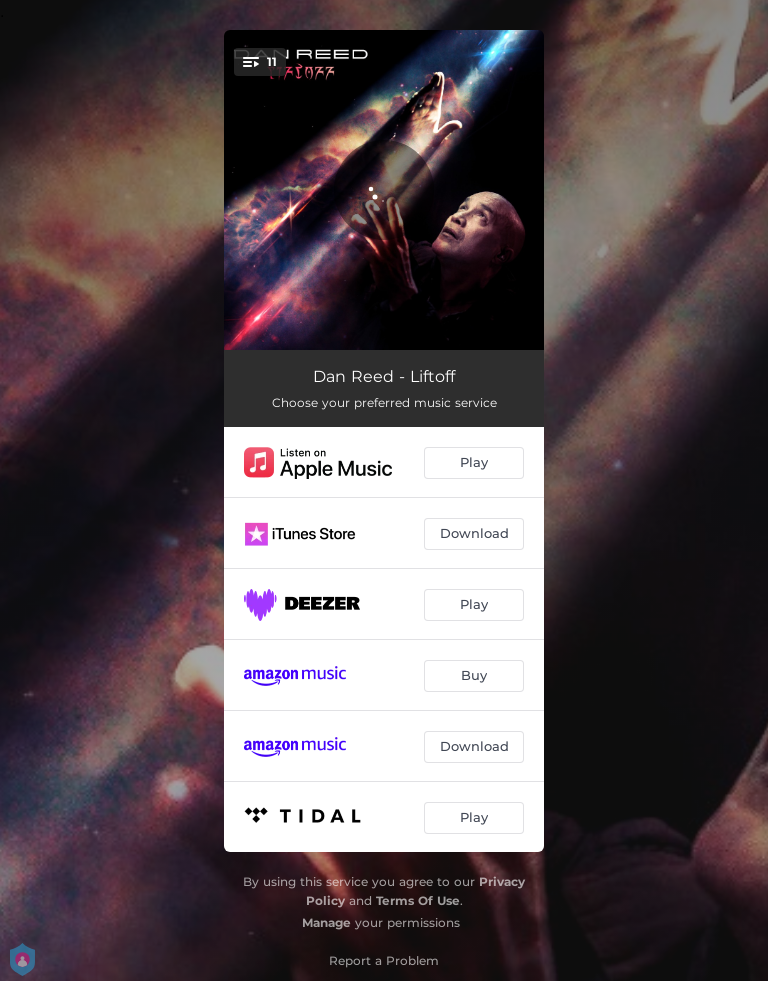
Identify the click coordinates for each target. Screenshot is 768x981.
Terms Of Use (418, 900)
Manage (326, 922)
